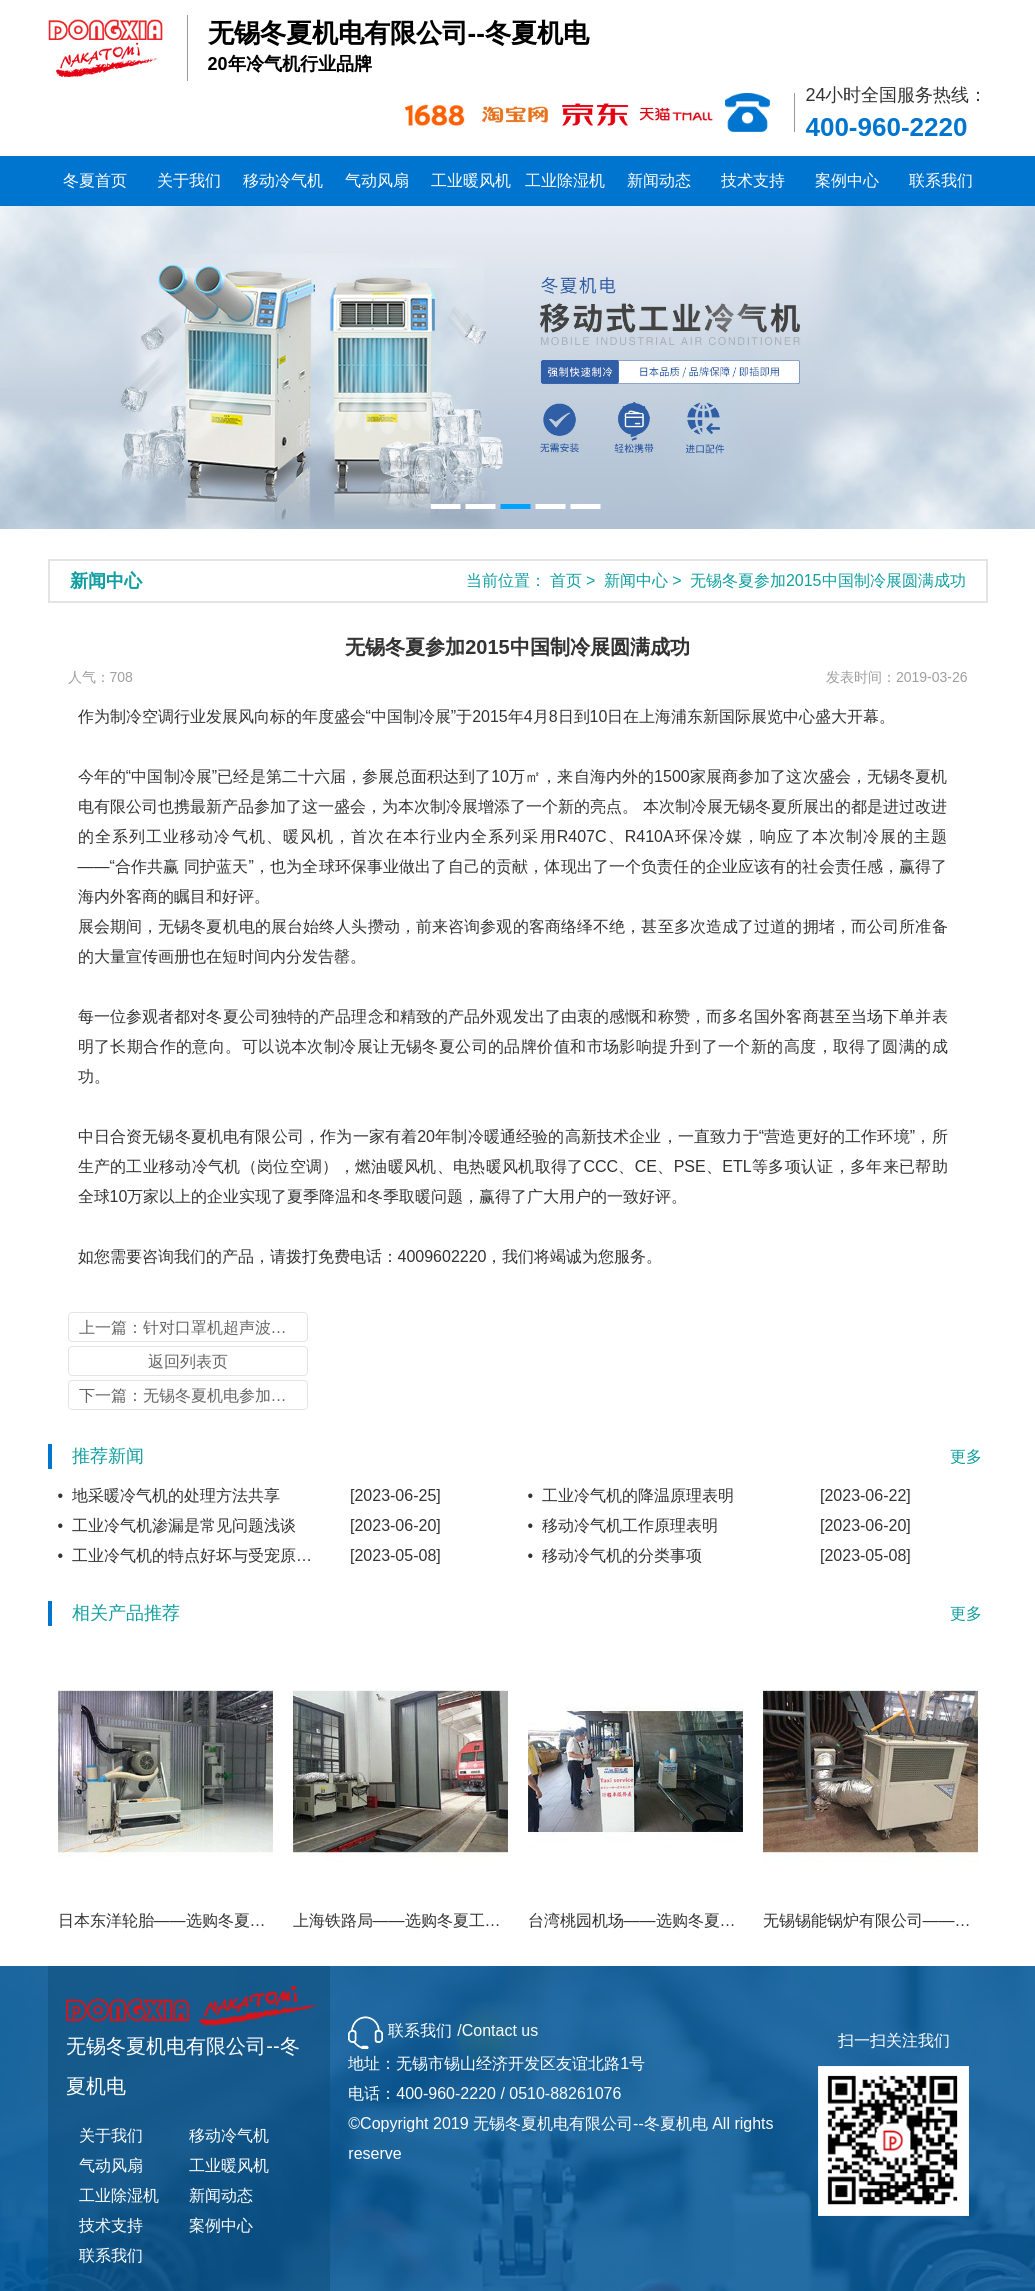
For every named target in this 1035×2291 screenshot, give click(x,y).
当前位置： (506, 580)
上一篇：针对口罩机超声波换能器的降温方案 (193, 1327)
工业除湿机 (565, 180)
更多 (966, 1456)
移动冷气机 (283, 180)
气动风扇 (377, 180)
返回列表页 (188, 1361)
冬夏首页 (95, 180)
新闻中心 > (645, 580)
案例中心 (847, 180)
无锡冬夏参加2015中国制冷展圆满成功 (828, 580)
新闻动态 (659, 180)
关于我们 (189, 180)
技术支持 (753, 180)
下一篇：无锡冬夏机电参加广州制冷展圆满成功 (193, 1395)
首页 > (575, 580)
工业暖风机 (471, 180)
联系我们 (941, 180)
